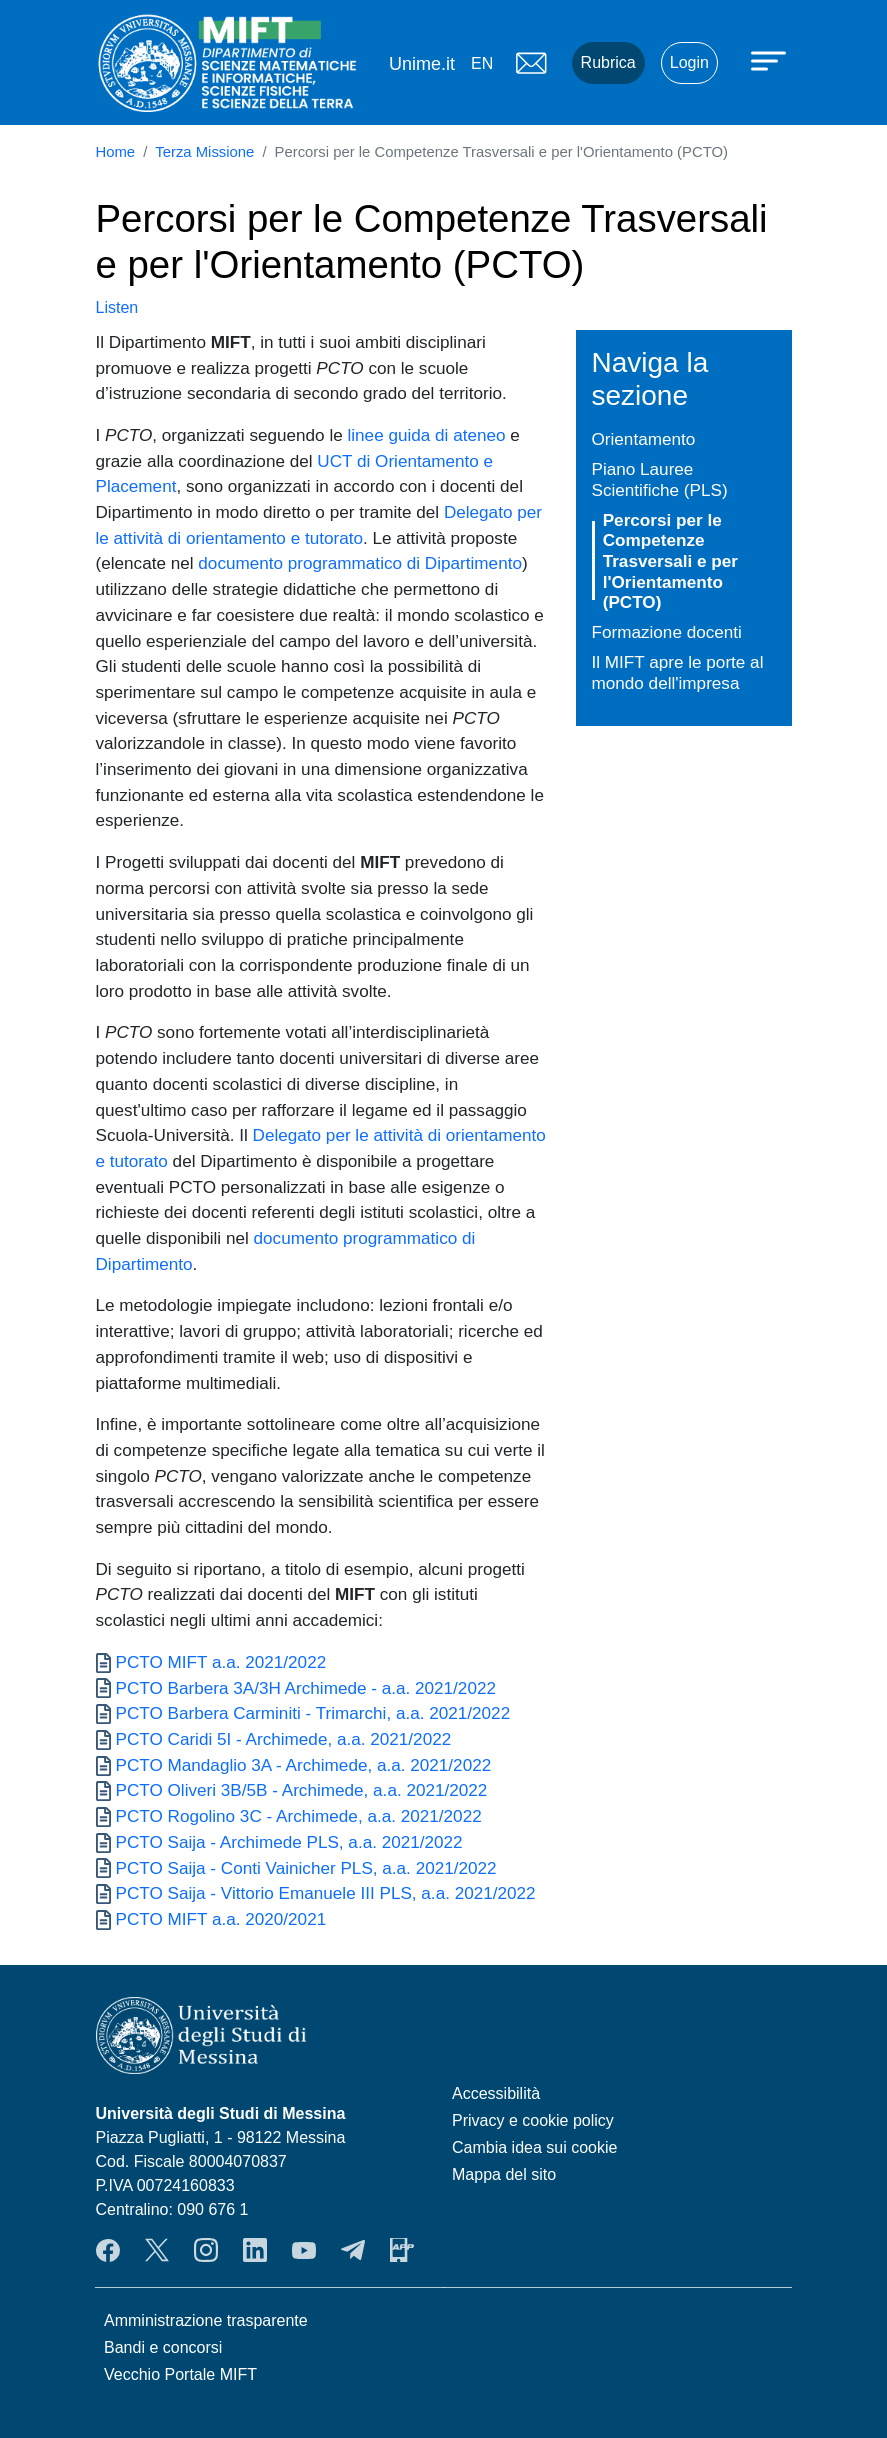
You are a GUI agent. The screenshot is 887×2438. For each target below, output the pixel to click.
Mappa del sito (504, 2174)
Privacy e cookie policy (533, 2120)
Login (689, 62)
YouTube (304, 2250)
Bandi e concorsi (163, 2347)
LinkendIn (255, 2250)
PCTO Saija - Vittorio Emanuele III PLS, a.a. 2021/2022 (326, 1893)
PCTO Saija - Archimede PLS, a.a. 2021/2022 (289, 1842)
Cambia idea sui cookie (534, 2147)
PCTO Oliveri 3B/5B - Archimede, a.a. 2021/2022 (302, 1790)
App (402, 2250)
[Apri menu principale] (771, 60)
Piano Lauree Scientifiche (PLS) (660, 479)
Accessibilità (496, 2093)
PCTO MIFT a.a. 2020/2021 (221, 1919)
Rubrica (608, 62)
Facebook (108, 2250)
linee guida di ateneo (426, 435)
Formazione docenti (667, 632)
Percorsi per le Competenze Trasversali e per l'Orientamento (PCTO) (670, 561)
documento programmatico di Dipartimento (360, 563)
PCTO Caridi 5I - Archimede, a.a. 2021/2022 (284, 1739)
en (482, 63)
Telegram (353, 2250)
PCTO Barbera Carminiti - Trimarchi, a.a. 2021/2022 (313, 1713)
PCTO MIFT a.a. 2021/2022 (221, 1662)
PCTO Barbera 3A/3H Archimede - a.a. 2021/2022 (306, 1688)
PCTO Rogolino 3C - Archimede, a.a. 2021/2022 (299, 1816)
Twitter (157, 2250)
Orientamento (644, 439)
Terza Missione (204, 152)
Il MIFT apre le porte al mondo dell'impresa (678, 672)
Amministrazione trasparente (206, 2320)
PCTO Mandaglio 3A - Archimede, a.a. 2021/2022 (304, 1765)
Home (116, 152)
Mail (532, 63)
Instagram (206, 2250)
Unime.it (422, 64)
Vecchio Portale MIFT (180, 2374)
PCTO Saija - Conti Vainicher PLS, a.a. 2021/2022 (306, 1868)
